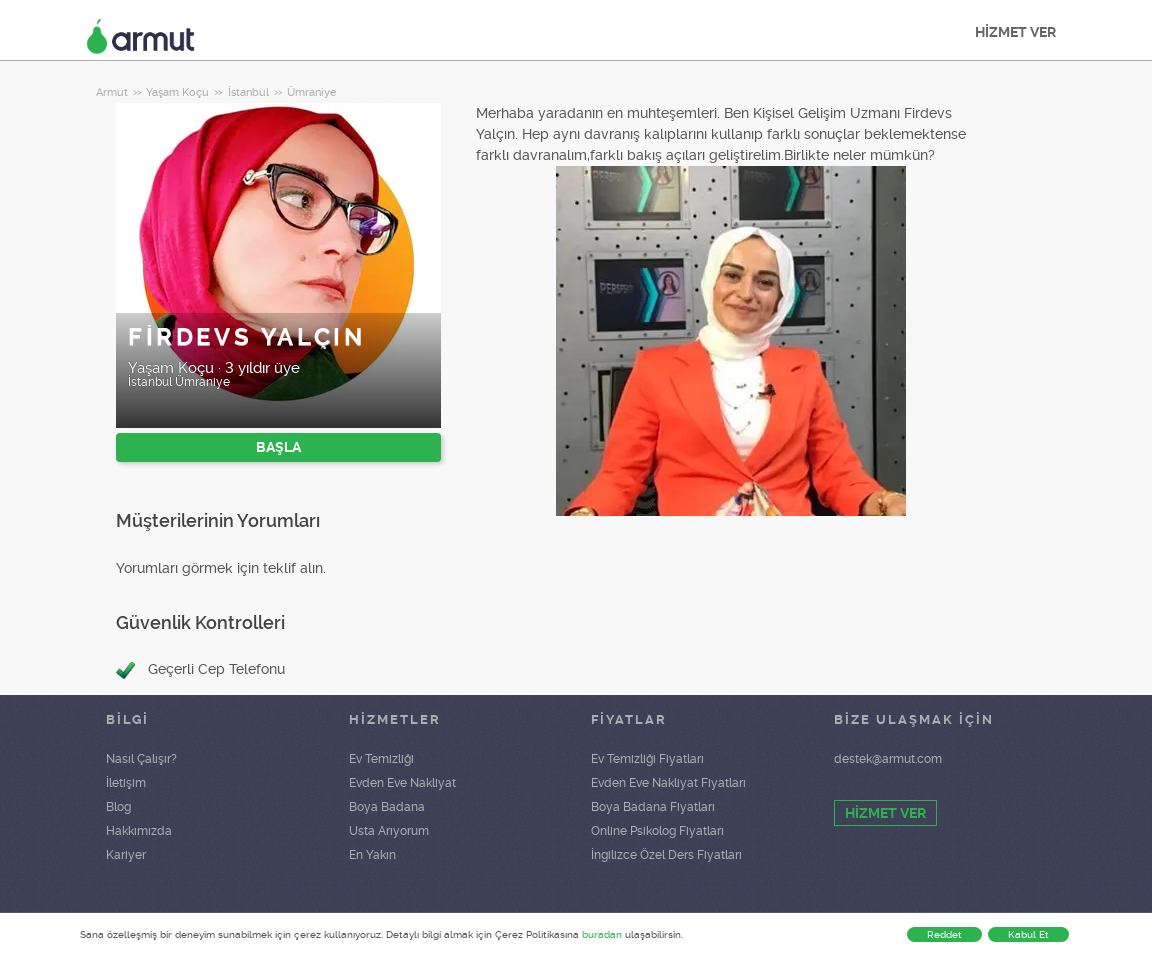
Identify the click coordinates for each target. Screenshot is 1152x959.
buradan (602, 934)
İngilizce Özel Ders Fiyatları (666, 855)
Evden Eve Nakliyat (402, 783)
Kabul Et (1028, 934)
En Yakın (372, 855)
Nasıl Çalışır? (141, 759)
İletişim (126, 783)
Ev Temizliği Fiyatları (647, 759)
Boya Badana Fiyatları (653, 807)
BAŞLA (278, 447)
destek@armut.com (888, 759)
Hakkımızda (139, 831)
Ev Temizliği (381, 759)
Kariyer (126, 855)
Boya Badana (387, 807)
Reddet (944, 934)
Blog (118, 807)
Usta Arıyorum (389, 831)
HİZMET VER (1015, 32)
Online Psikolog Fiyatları (657, 831)
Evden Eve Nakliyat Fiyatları (668, 783)
